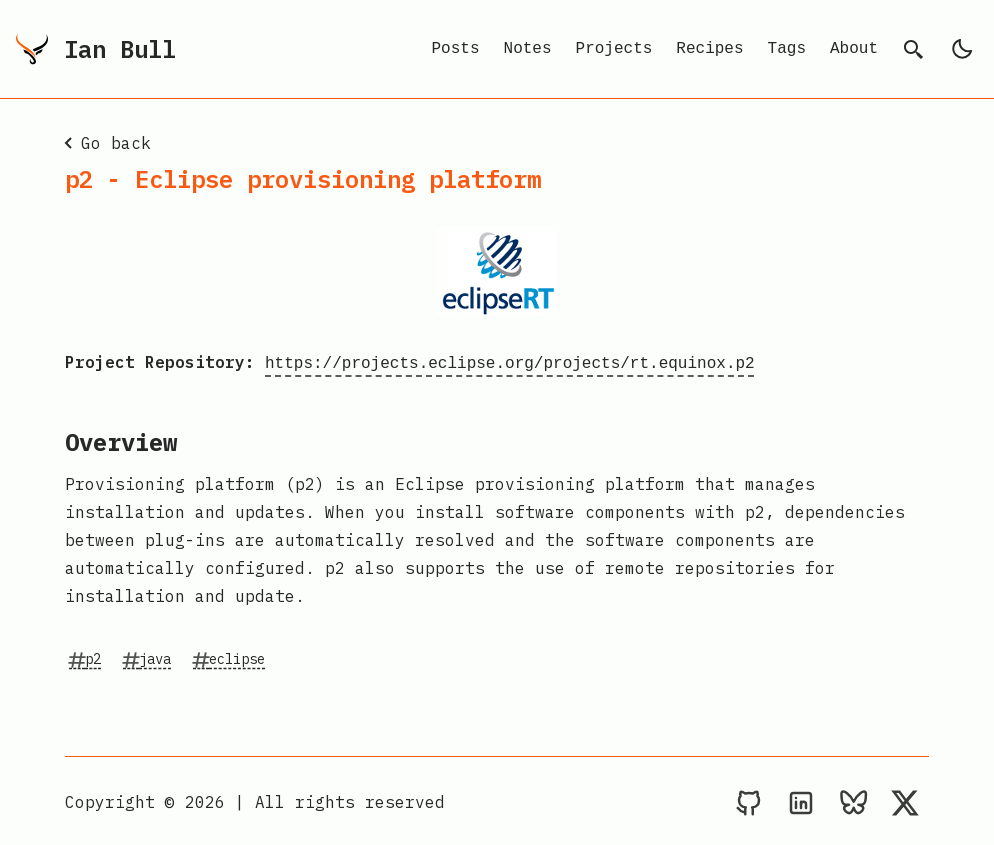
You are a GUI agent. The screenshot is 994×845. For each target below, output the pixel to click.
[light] (962, 49)
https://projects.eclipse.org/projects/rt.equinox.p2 (510, 362)
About (854, 49)
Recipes (709, 49)
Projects (614, 49)
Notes (528, 49)
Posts (456, 49)
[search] (914, 49)
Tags (787, 49)
